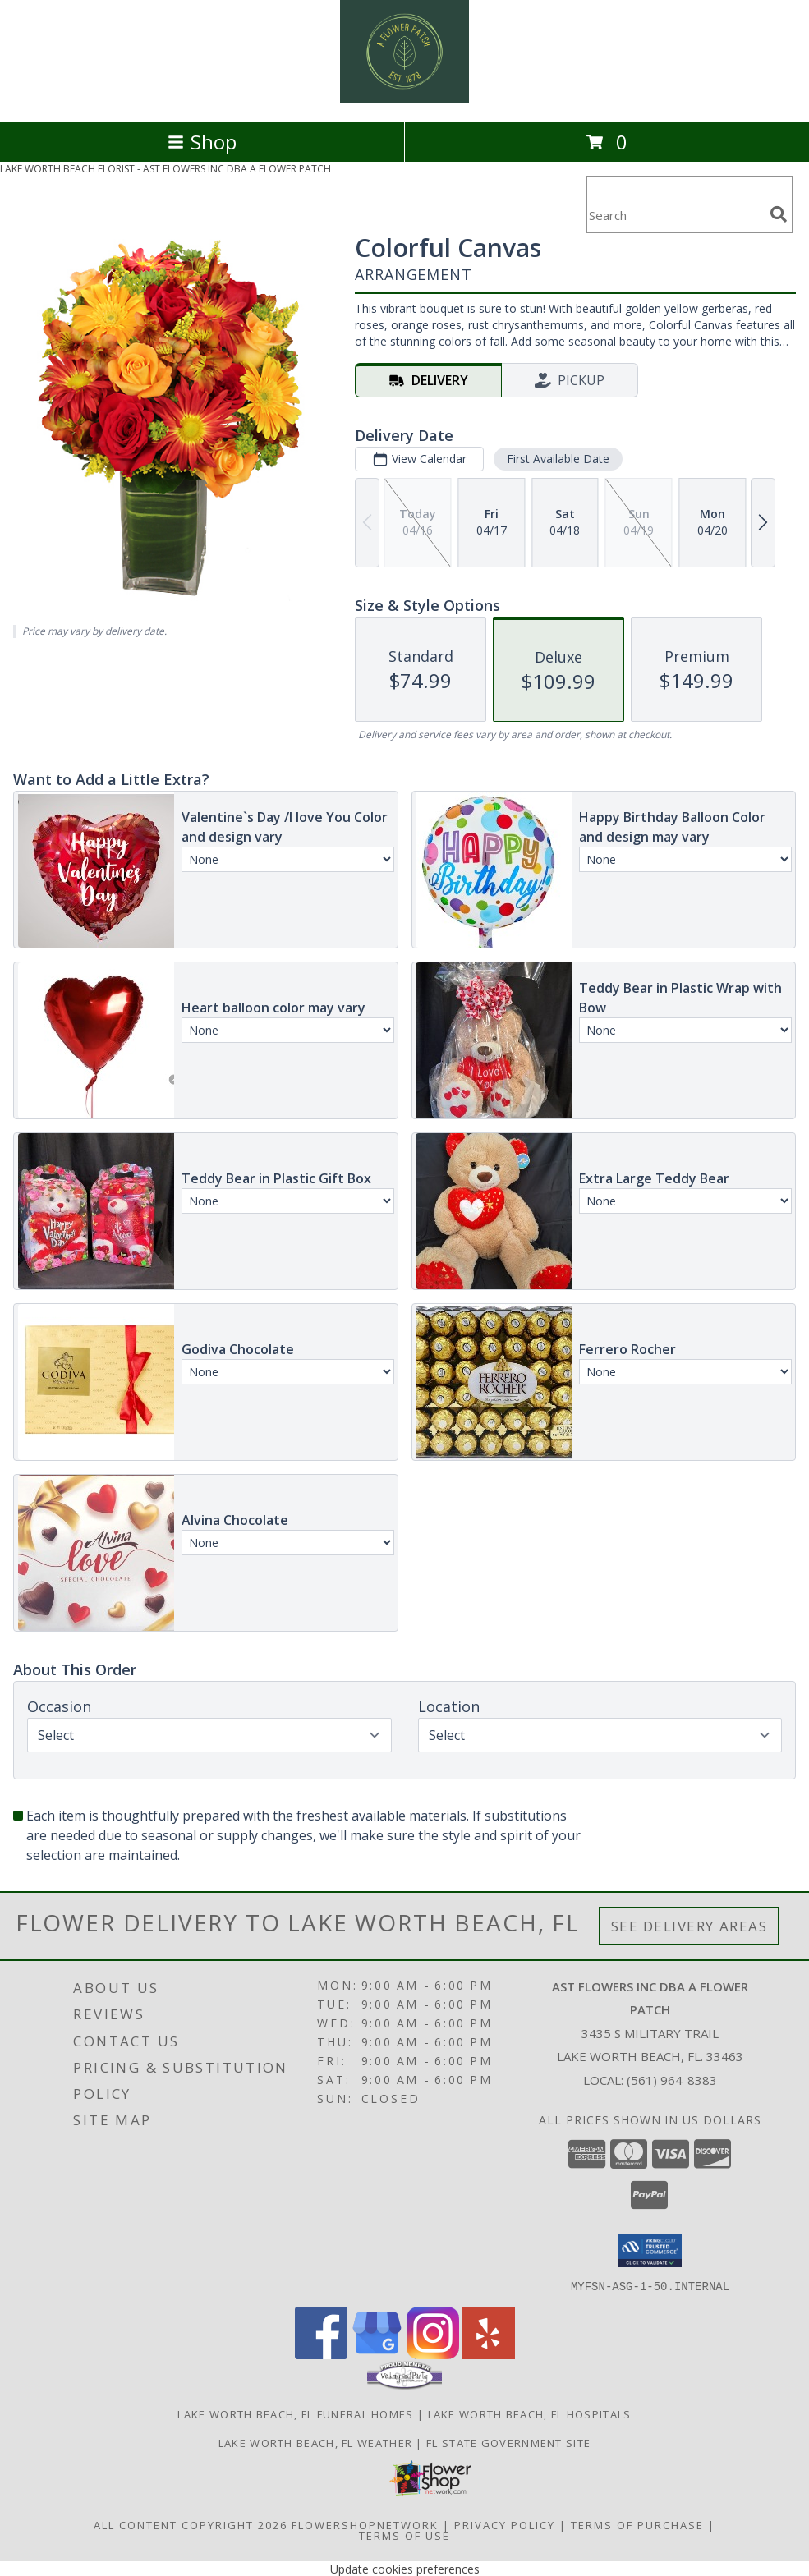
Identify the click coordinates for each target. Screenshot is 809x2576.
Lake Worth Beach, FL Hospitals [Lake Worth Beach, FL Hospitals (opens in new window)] (530, 2413)
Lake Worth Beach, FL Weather (315, 2442)
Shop (202, 141)
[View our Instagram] (433, 2354)
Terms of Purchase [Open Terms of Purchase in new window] (637, 2524)
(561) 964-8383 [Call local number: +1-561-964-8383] (672, 2080)
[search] (778, 214)
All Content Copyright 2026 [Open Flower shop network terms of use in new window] (190, 2524)
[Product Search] (675, 214)
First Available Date (558, 458)
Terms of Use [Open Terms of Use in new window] (404, 2535)
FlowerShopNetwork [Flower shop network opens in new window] (365, 2524)
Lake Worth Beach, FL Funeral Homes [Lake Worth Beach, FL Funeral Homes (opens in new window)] (295, 2413)
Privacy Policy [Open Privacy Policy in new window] (504, 2524)
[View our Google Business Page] (377, 2354)
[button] (650, 2250)
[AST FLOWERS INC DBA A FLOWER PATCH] (404, 98)
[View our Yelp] (488, 2354)
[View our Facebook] (321, 2354)
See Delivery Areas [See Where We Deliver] (689, 1926)
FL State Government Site (508, 2442)
